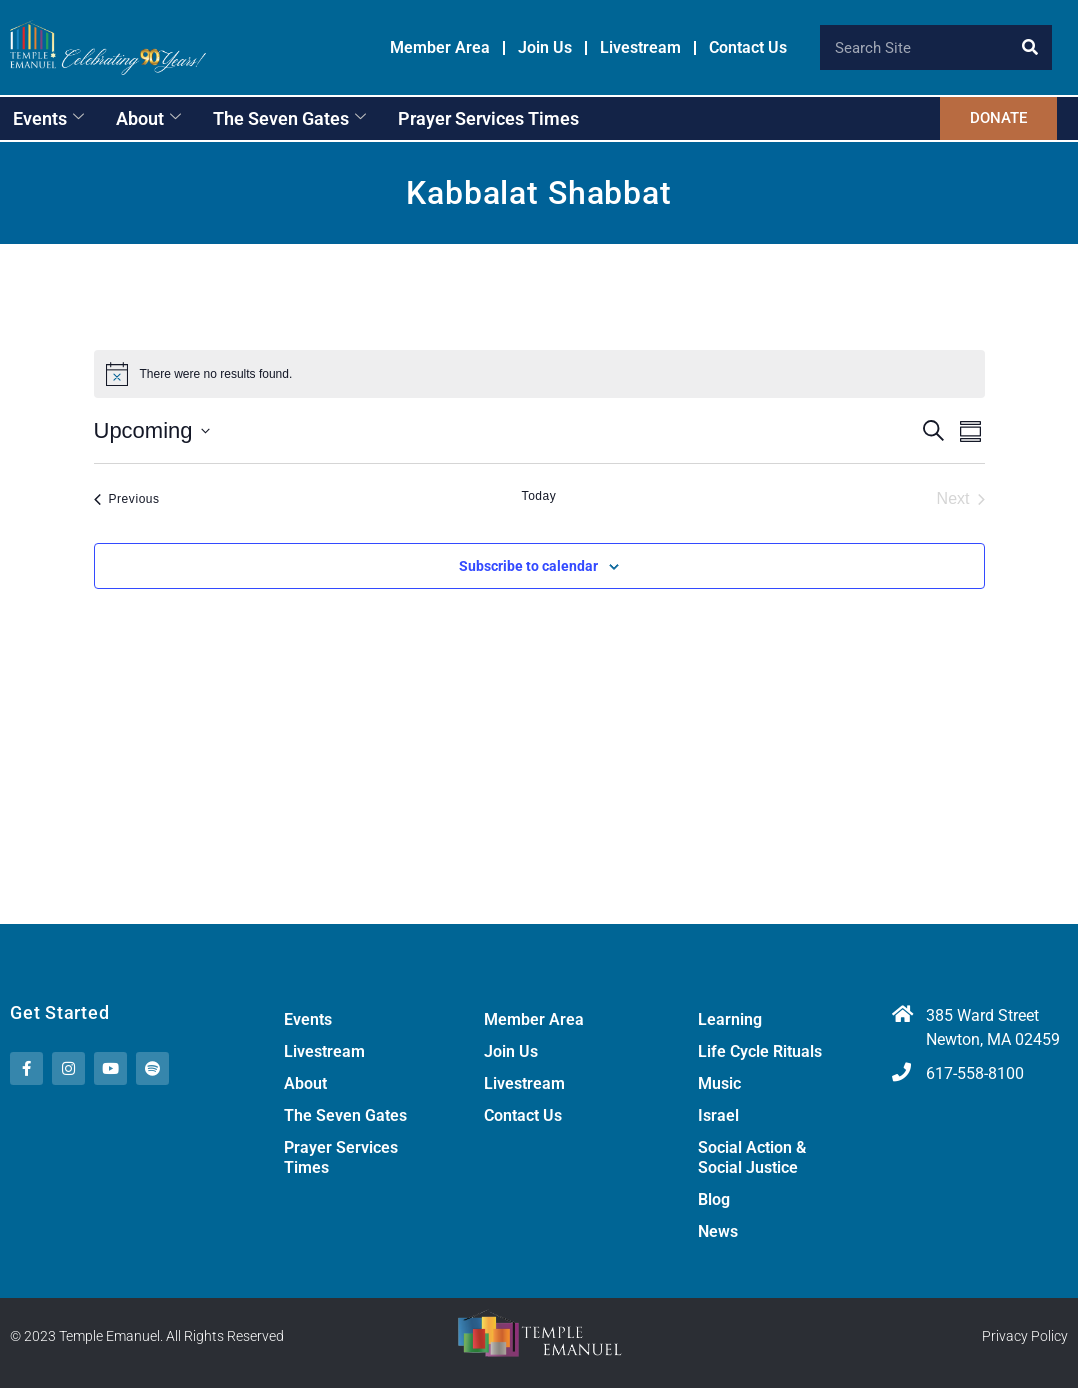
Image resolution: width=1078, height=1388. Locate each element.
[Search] (1029, 47)
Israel (718, 1115)
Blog (714, 1199)
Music (719, 1083)
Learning (730, 1019)
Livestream (640, 48)
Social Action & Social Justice (752, 1157)
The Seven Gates (289, 118)
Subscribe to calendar (528, 566)
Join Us (545, 48)
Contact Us (748, 48)
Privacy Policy (1025, 1336)
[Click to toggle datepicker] (152, 430)
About (148, 118)
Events (48, 118)
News (718, 1231)
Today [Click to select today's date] (539, 496)
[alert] (539, 374)
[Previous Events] (127, 499)
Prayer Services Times (488, 118)
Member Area (440, 48)
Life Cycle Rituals (760, 1051)
